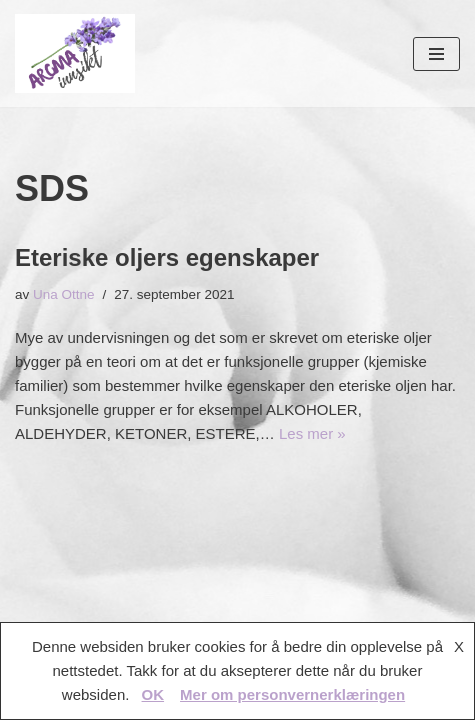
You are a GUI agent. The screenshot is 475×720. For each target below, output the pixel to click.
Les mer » (312, 433)
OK (153, 694)
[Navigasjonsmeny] (436, 54)
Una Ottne (64, 294)
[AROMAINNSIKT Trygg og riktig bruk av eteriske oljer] (75, 53)
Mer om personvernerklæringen (292, 694)
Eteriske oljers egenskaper (167, 257)
